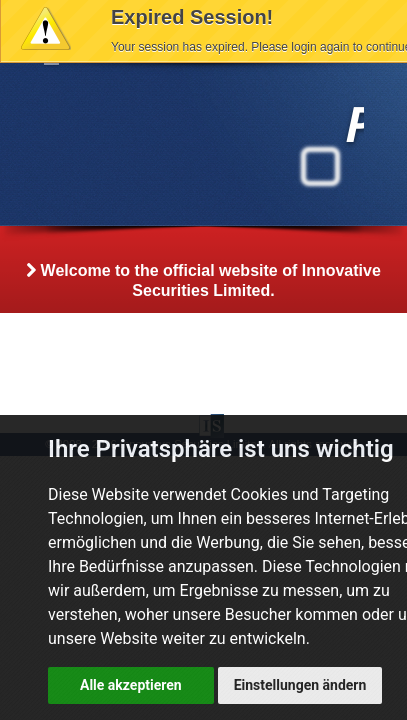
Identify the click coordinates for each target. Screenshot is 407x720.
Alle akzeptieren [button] (131, 685)
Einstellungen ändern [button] (300, 685)
